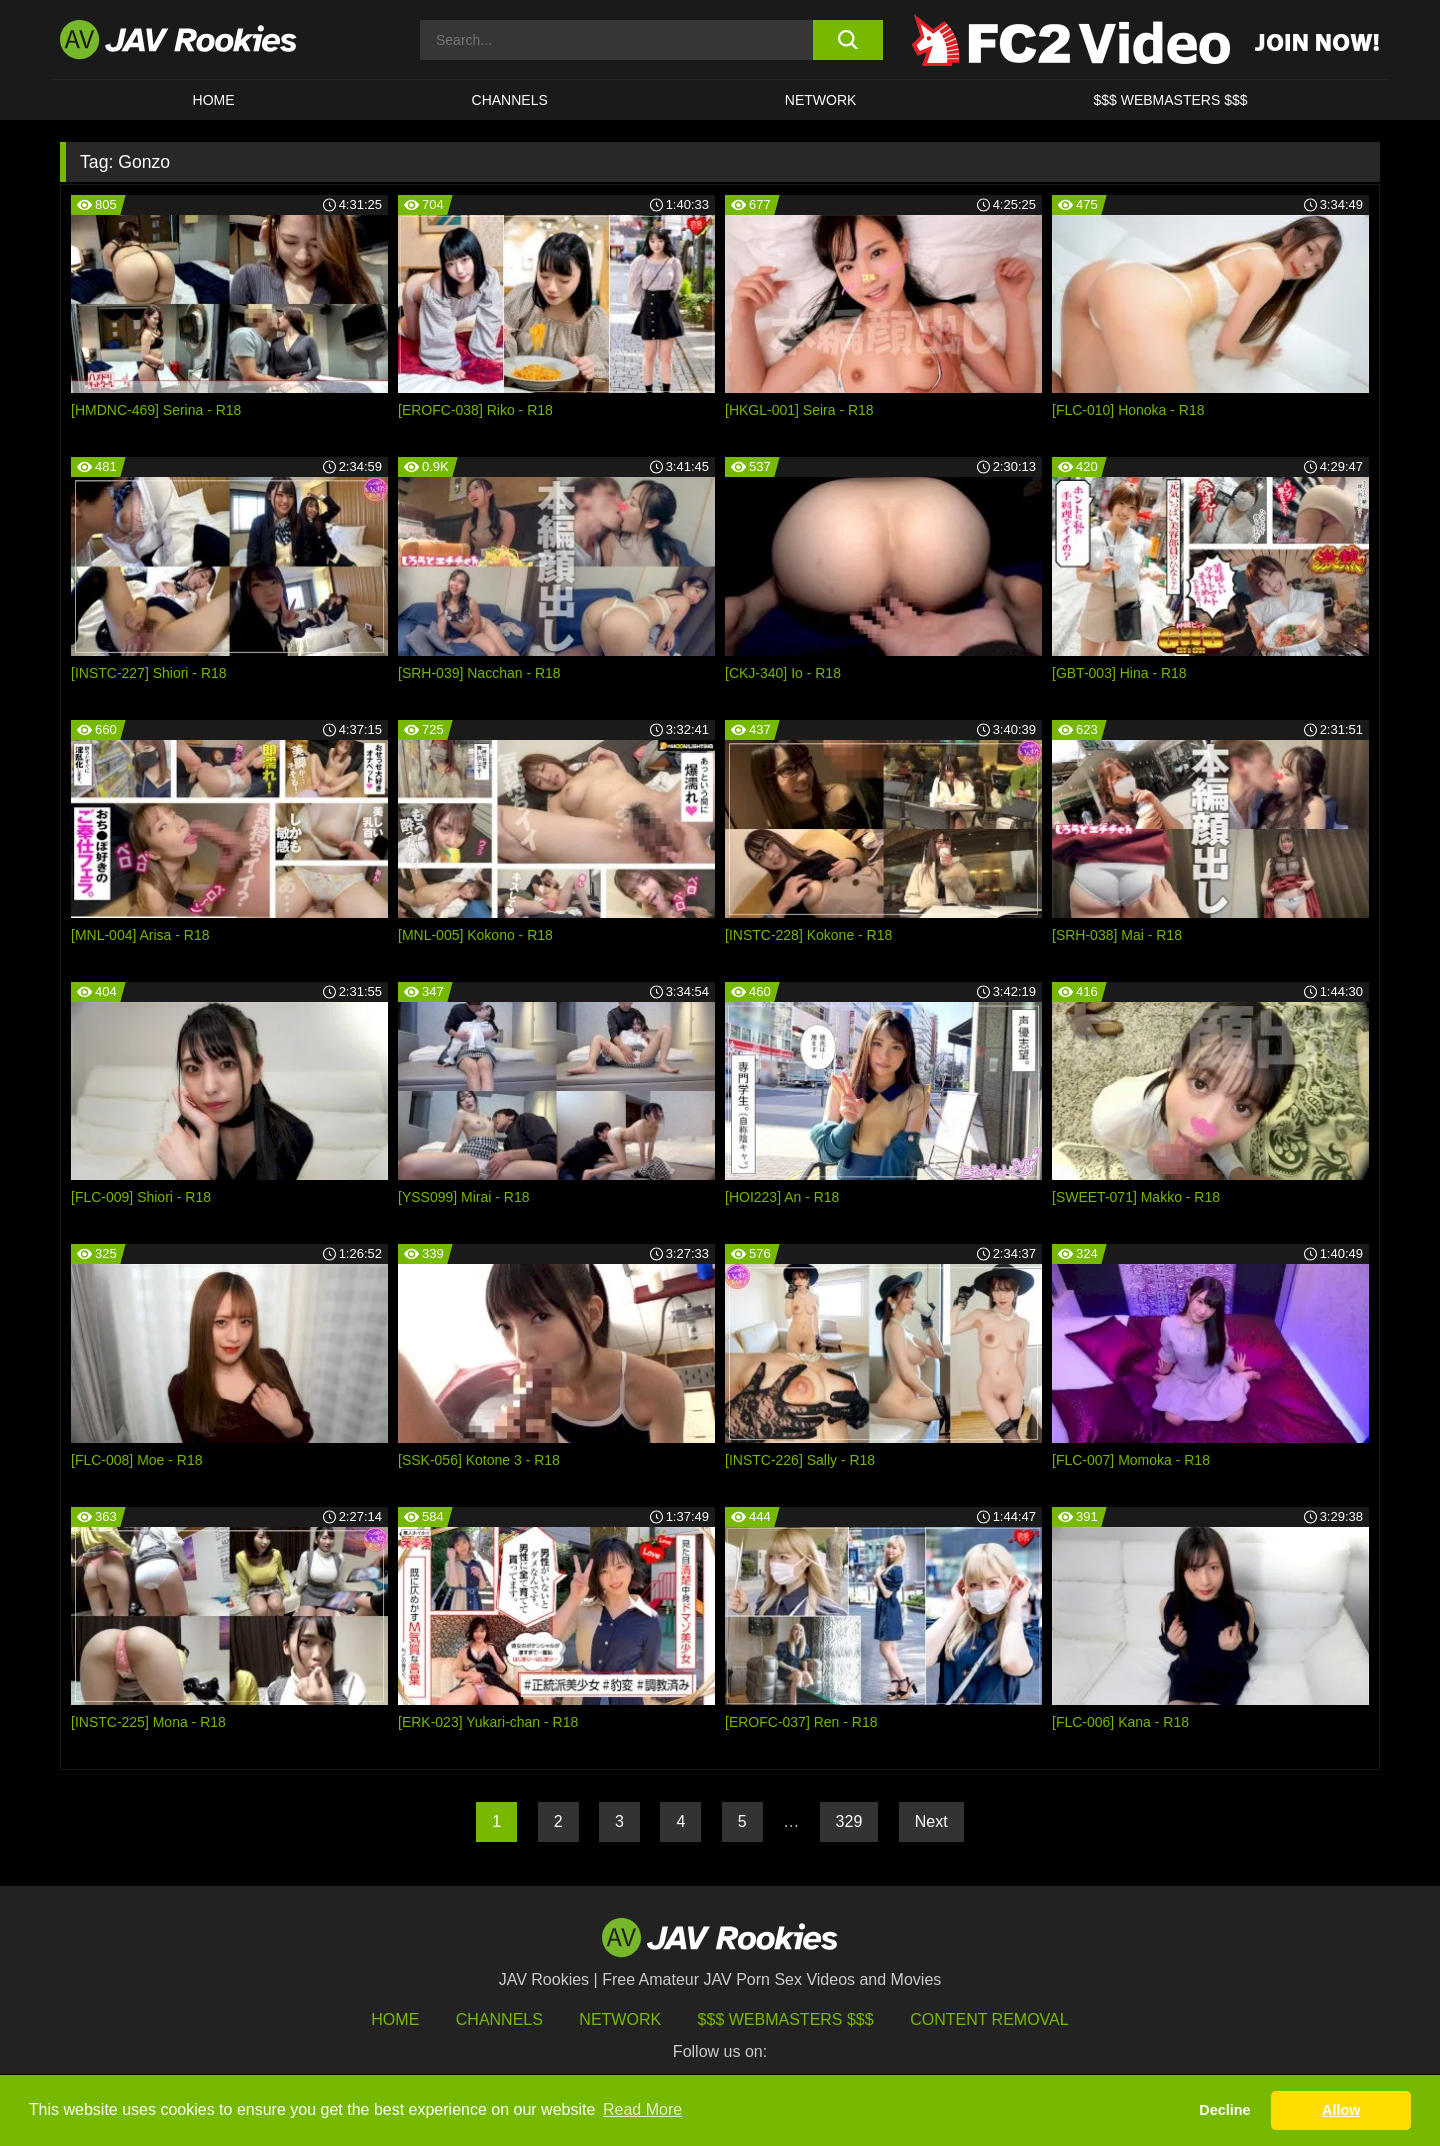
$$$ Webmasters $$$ (786, 2019)
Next (931, 1821)
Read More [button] (642, 2109)
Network (821, 100)
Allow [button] (1341, 2110)
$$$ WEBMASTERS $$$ (1170, 100)
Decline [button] (1224, 2110)
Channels (510, 100)
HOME (214, 100)
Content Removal (989, 2019)
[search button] (847, 40)
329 (849, 1821)
